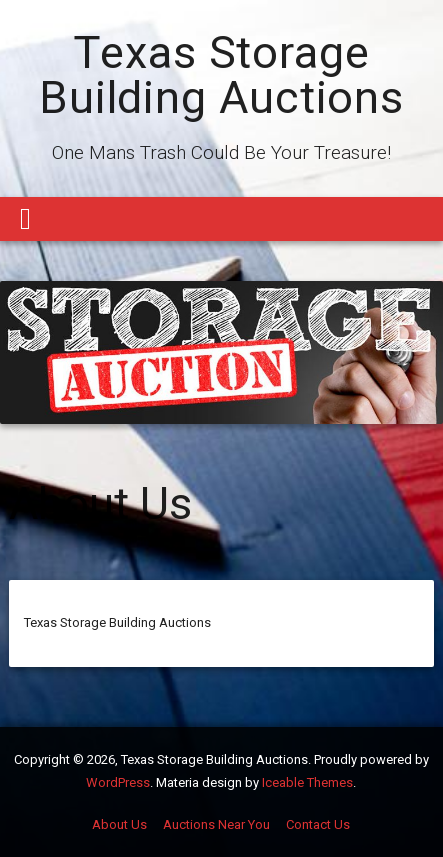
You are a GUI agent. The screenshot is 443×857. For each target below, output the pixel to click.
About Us (119, 824)
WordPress (118, 782)
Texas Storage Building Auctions (221, 75)
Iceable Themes (307, 782)
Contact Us (318, 824)
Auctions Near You (216, 824)
